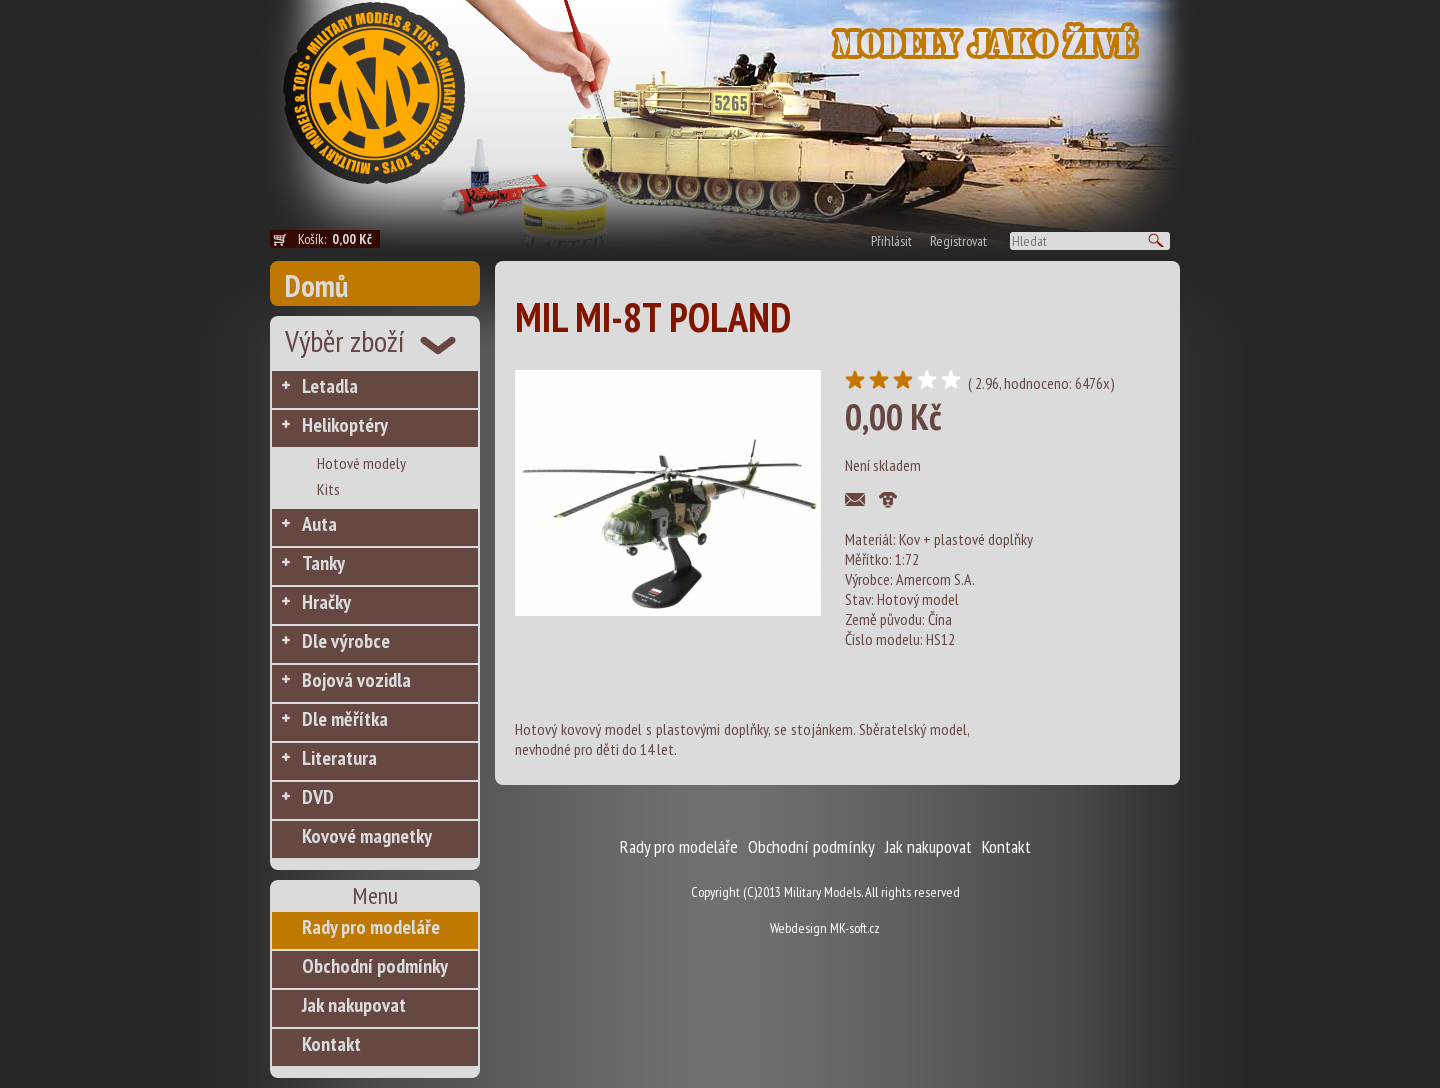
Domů (316, 285)
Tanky (323, 563)
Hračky (326, 602)
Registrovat (958, 241)
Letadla (330, 386)
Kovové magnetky (367, 836)
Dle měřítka (345, 719)
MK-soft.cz (855, 928)
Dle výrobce (346, 641)
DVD (318, 797)
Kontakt (331, 1044)
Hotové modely (361, 463)
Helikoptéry (345, 425)
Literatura (339, 758)
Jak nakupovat (354, 1005)
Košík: (339, 239)
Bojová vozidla (356, 680)
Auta (319, 524)
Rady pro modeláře (371, 927)
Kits (328, 489)
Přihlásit (891, 241)
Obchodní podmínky (375, 966)
